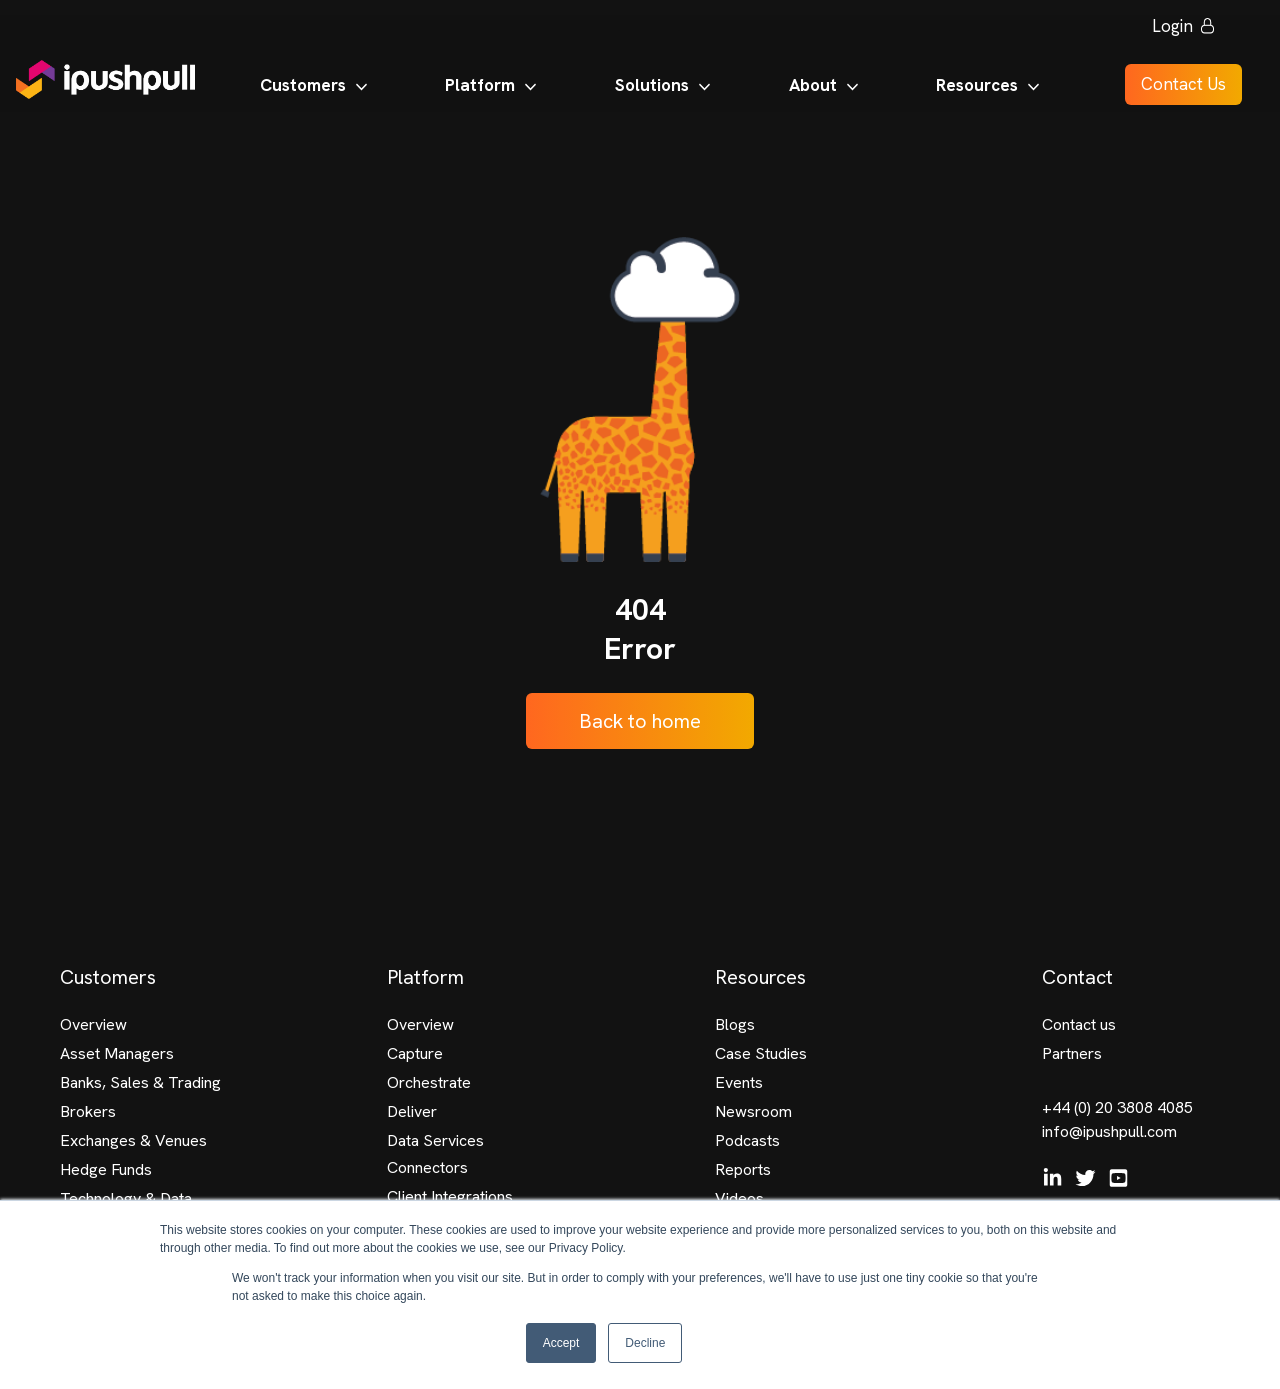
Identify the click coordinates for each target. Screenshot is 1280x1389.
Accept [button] (561, 1343)
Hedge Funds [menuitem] (106, 1169)
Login (1173, 30)
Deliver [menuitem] (412, 1111)
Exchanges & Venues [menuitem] (133, 1140)
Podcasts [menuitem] (747, 1140)
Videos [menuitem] (739, 1198)
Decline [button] (645, 1343)
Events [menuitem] (739, 1082)
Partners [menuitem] (1072, 1053)
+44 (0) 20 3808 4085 (1117, 1107)
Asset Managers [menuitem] (117, 1053)
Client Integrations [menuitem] (450, 1196)
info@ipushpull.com (1109, 1131)
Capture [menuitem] (415, 1053)
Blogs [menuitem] (735, 1024)
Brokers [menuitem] (88, 1111)
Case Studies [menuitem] (761, 1053)
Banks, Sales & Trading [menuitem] (140, 1082)
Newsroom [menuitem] (753, 1111)
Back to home (640, 721)
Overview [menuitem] (93, 1024)
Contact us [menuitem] (1079, 1024)
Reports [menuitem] (743, 1169)
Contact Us (1173, 88)
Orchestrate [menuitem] (429, 1082)
